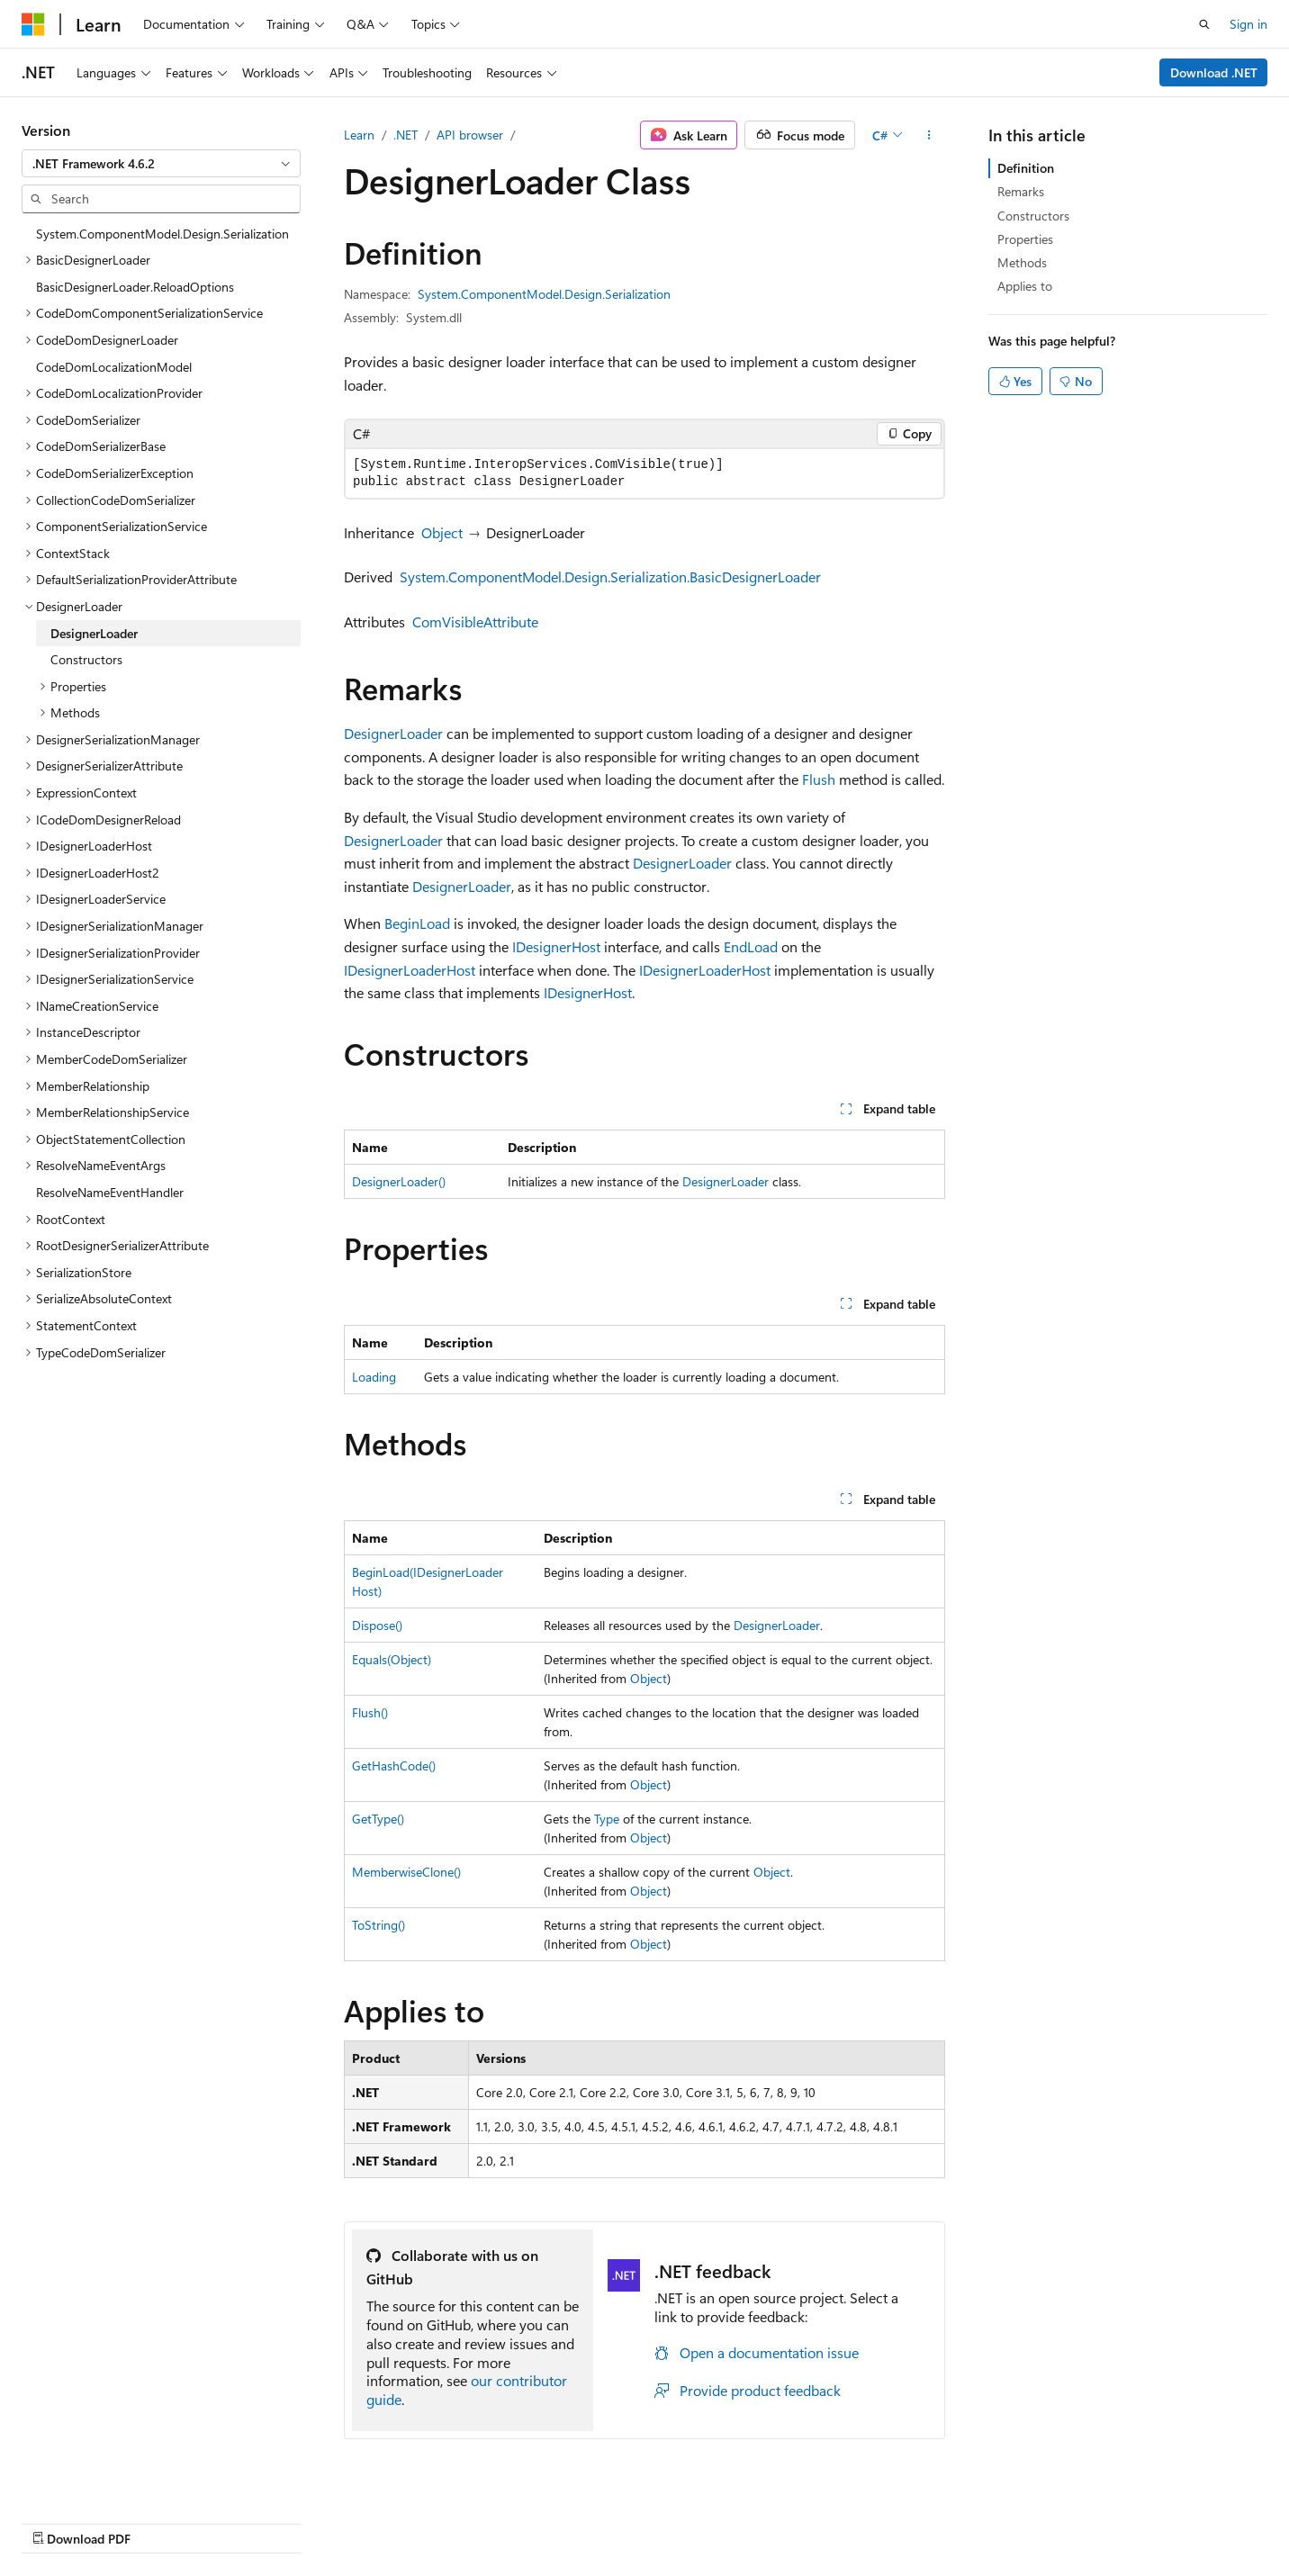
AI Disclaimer (588, 2519)
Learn (359, 134)
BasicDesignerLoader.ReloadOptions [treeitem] (135, 286)
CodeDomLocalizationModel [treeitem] (114, 366)
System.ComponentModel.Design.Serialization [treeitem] (162, 233)
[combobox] (161, 163)
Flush (818, 779)
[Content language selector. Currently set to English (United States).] (104, 2519)
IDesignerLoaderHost (409, 969)
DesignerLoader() (399, 1181)
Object (442, 532)
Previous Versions (693, 2519)
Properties (1025, 239)
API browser (470, 134)
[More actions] (929, 135)
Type (606, 1818)
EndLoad (751, 946)
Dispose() (377, 1625)
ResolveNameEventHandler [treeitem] (110, 1192)
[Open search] (1204, 24)
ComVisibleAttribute (475, 621)
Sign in (1248, 23)
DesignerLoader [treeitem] (94, 633)
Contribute (851, 2519)
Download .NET (1213, 72)
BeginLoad (417, 923)
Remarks (1020, 191)
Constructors (1033, 215)
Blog (775, 2519)
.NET (405, 134)
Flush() (370, 1712)
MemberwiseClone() (406, 1871)
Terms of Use (1013, 2519)
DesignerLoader (393, 733)
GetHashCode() (394, 1765)
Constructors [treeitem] (86, 659)
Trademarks (1101, 2519)
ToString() (378, 1924)
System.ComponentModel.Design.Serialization (544, 293)
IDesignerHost (556, 946)
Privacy (922, 2519)
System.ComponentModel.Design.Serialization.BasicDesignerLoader (610, 576)
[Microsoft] (33, 24)
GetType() (378, 1818)
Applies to (1024, 285)
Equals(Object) (391, 1659)
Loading (374, 1376)
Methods (1022, 262)
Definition (1025, 167)
